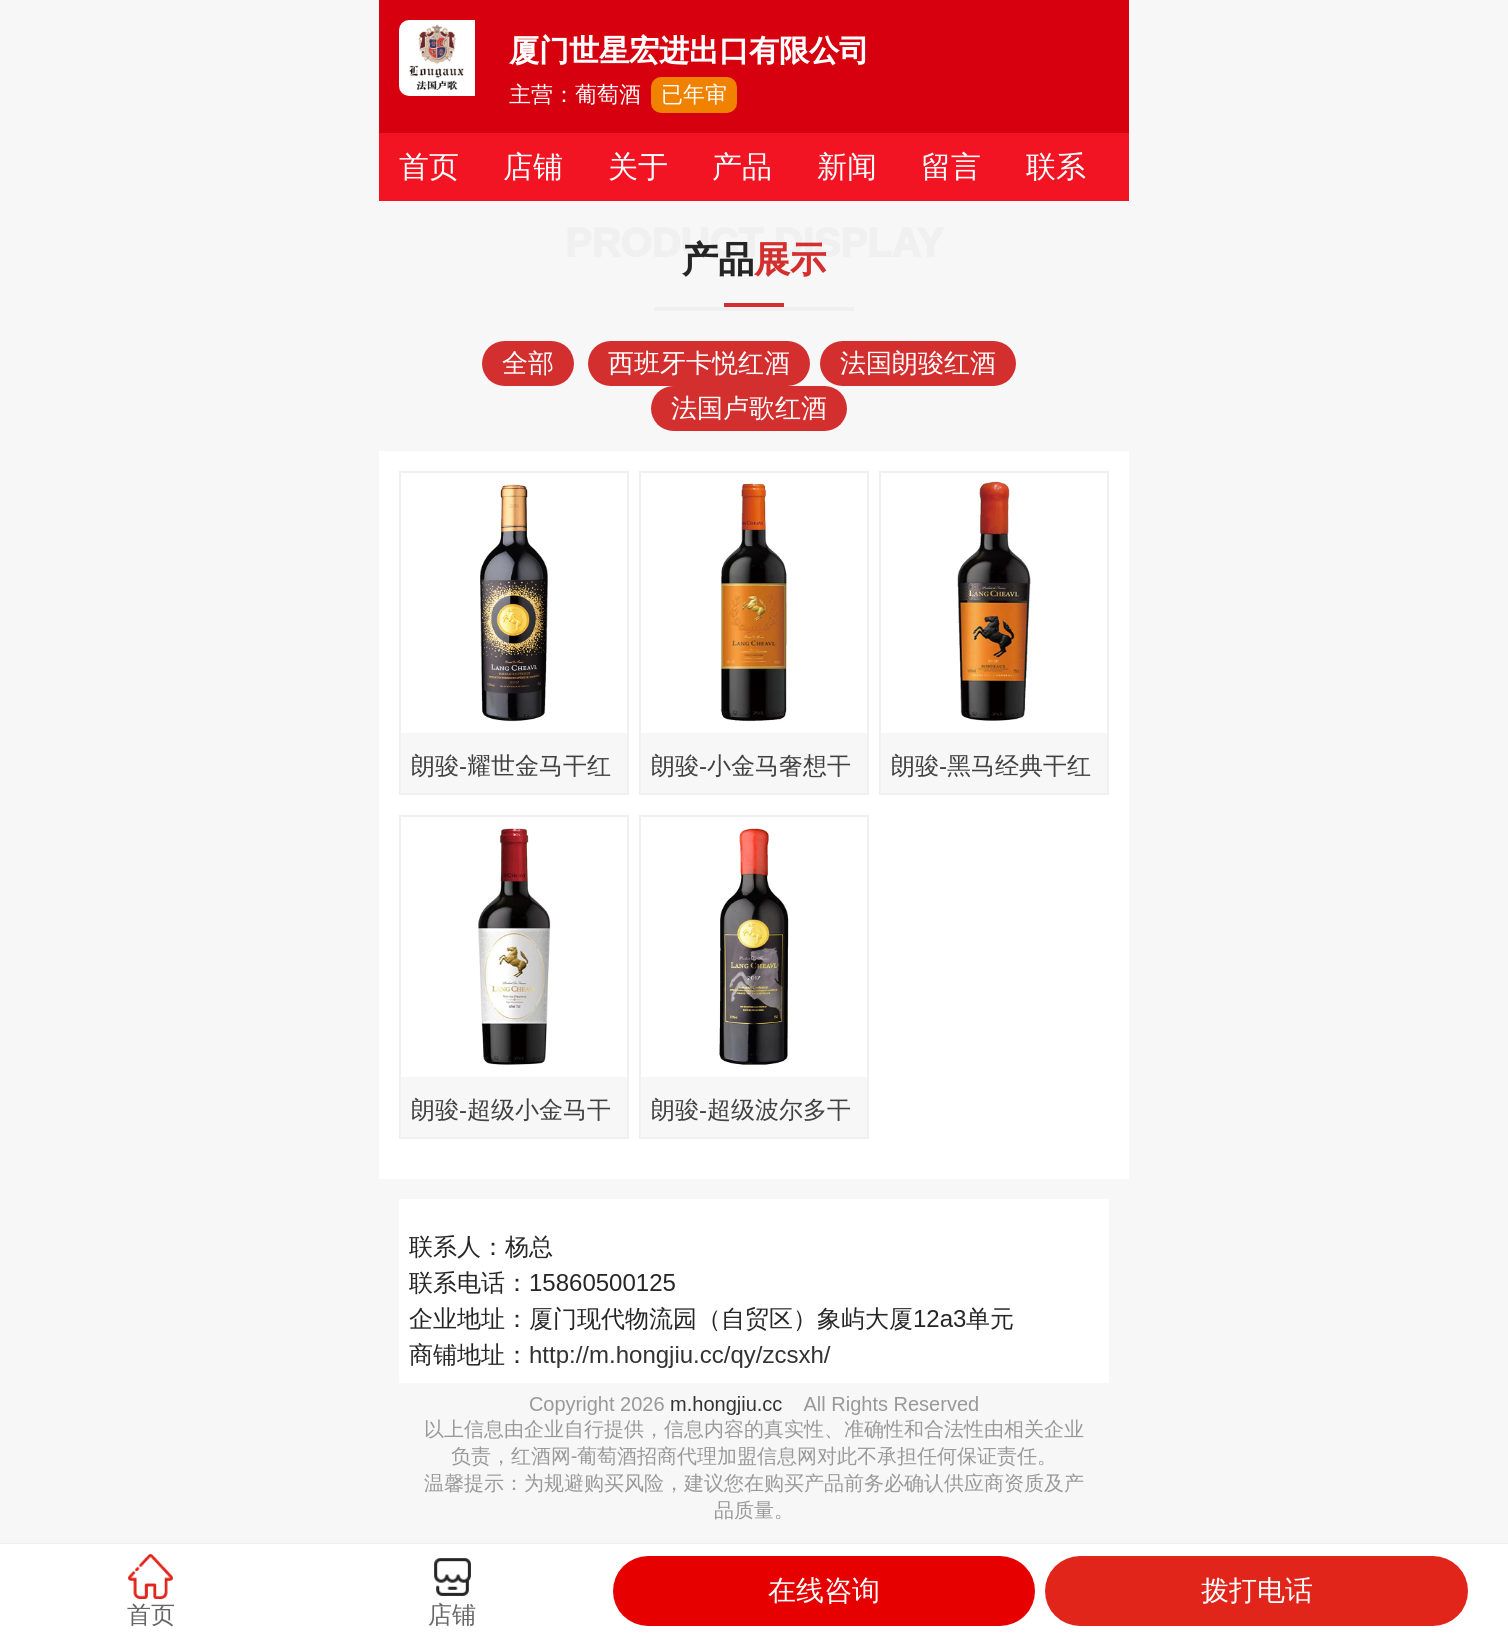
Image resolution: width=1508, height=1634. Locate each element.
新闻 (847, 166)
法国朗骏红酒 (918, 363)
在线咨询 (824, 1590)
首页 (429, 166)
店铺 (533, 166)
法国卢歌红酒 (749, 408)
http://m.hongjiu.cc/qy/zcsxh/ (679, 1354)
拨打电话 (1257, 1590)
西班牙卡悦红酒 (699, 363)
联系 (1056, 166)
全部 (528, 363)
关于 (638, 166)
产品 (742, 166)
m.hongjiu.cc (726, 1404)
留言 (951, 166)
